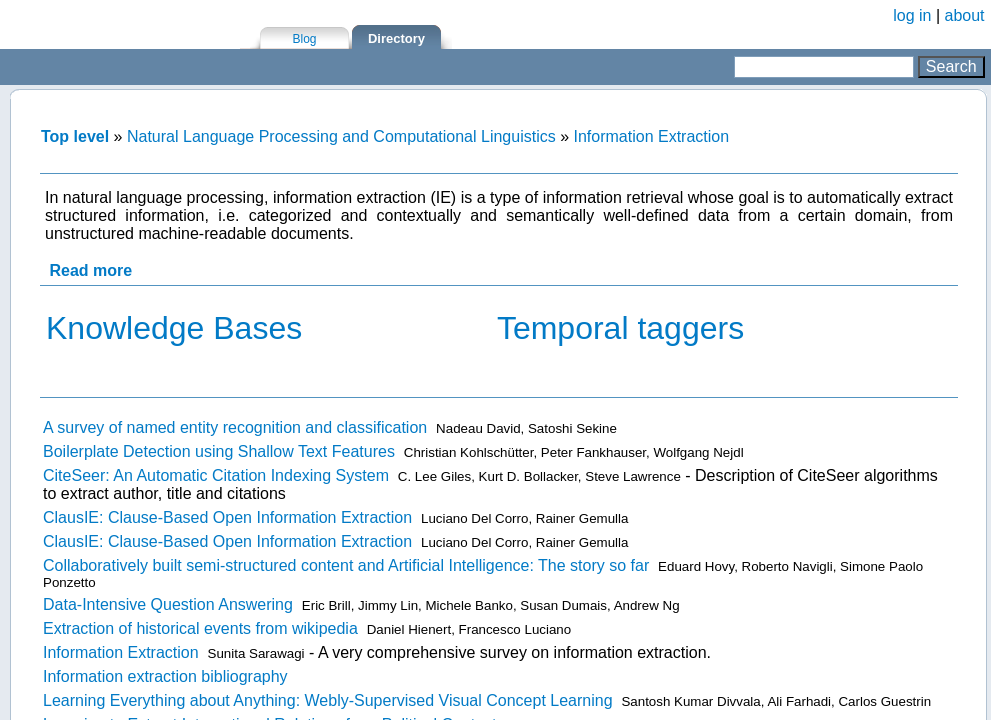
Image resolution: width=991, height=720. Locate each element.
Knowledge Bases (174, 328)
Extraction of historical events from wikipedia (200, 628)
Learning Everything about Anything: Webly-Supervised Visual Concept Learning (328, 700)
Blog (304, 39)
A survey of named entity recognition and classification (235, 427)
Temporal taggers (620, 328)
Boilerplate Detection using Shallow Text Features (219, 451)
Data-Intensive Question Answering (168, 604)
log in (912, 15)
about (965, 15)
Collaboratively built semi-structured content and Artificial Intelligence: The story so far (346, 565)
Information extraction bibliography (165, 676)
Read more (90, 270)
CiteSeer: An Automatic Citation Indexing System (216, 475)
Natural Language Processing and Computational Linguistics (341, 136)
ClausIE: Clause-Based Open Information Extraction (227, 517)
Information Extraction (651, 136)
